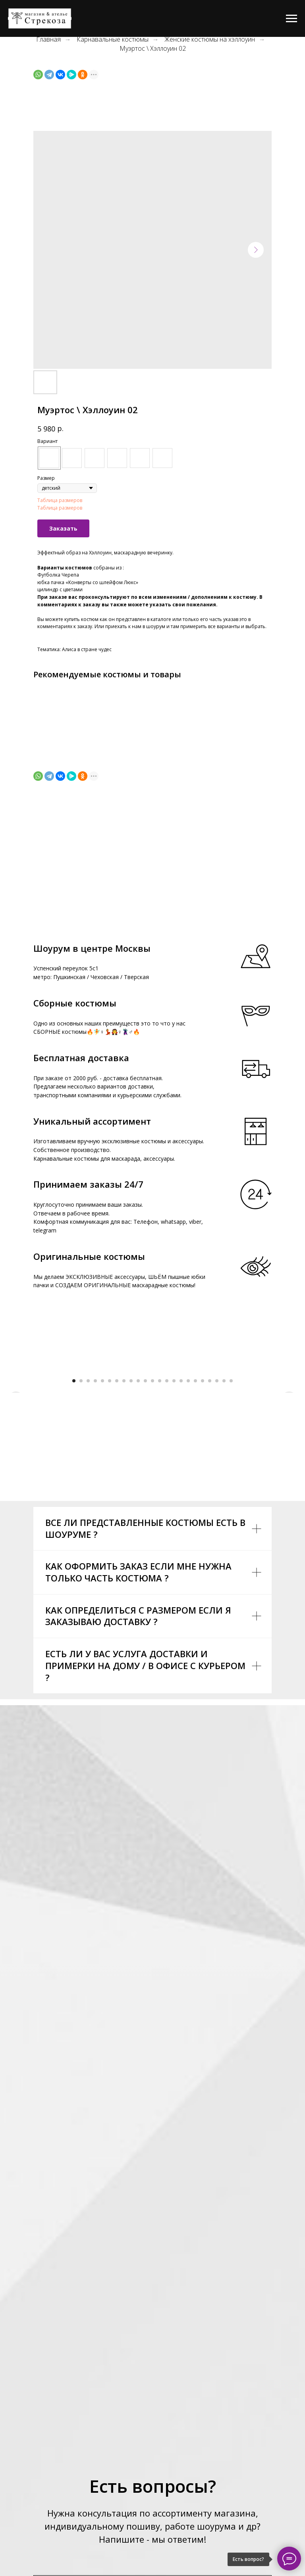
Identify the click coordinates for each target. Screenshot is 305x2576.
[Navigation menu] (291, 19)
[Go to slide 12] (152, 1529)
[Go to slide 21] (216, 1529)
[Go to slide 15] (174, 1529)
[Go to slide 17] (188, 1529)
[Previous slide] (16, 1443)
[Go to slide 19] (202, 1529)
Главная (48, 39)
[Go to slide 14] (166, 1529)
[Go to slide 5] (102, 1529)
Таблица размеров (59, 500)
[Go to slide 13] (159, 1529)
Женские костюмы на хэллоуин (209, 39)
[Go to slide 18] (195, 1529)
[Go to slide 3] (88, 1529)
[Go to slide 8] (123, 1529)
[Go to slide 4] (95, 1529)
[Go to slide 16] (181, 1529)
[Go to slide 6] (109, 1529)
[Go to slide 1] (73, 1529)
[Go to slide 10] (138, 1529)
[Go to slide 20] (209, 1529)
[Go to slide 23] (231, 1529)
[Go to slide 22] (224, 1529)
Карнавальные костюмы (113, 39)
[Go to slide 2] (81, 1529)
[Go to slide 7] (116, 1529)
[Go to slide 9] (131, 1529)
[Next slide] (289, 1443)
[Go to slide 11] (145, 1529)
